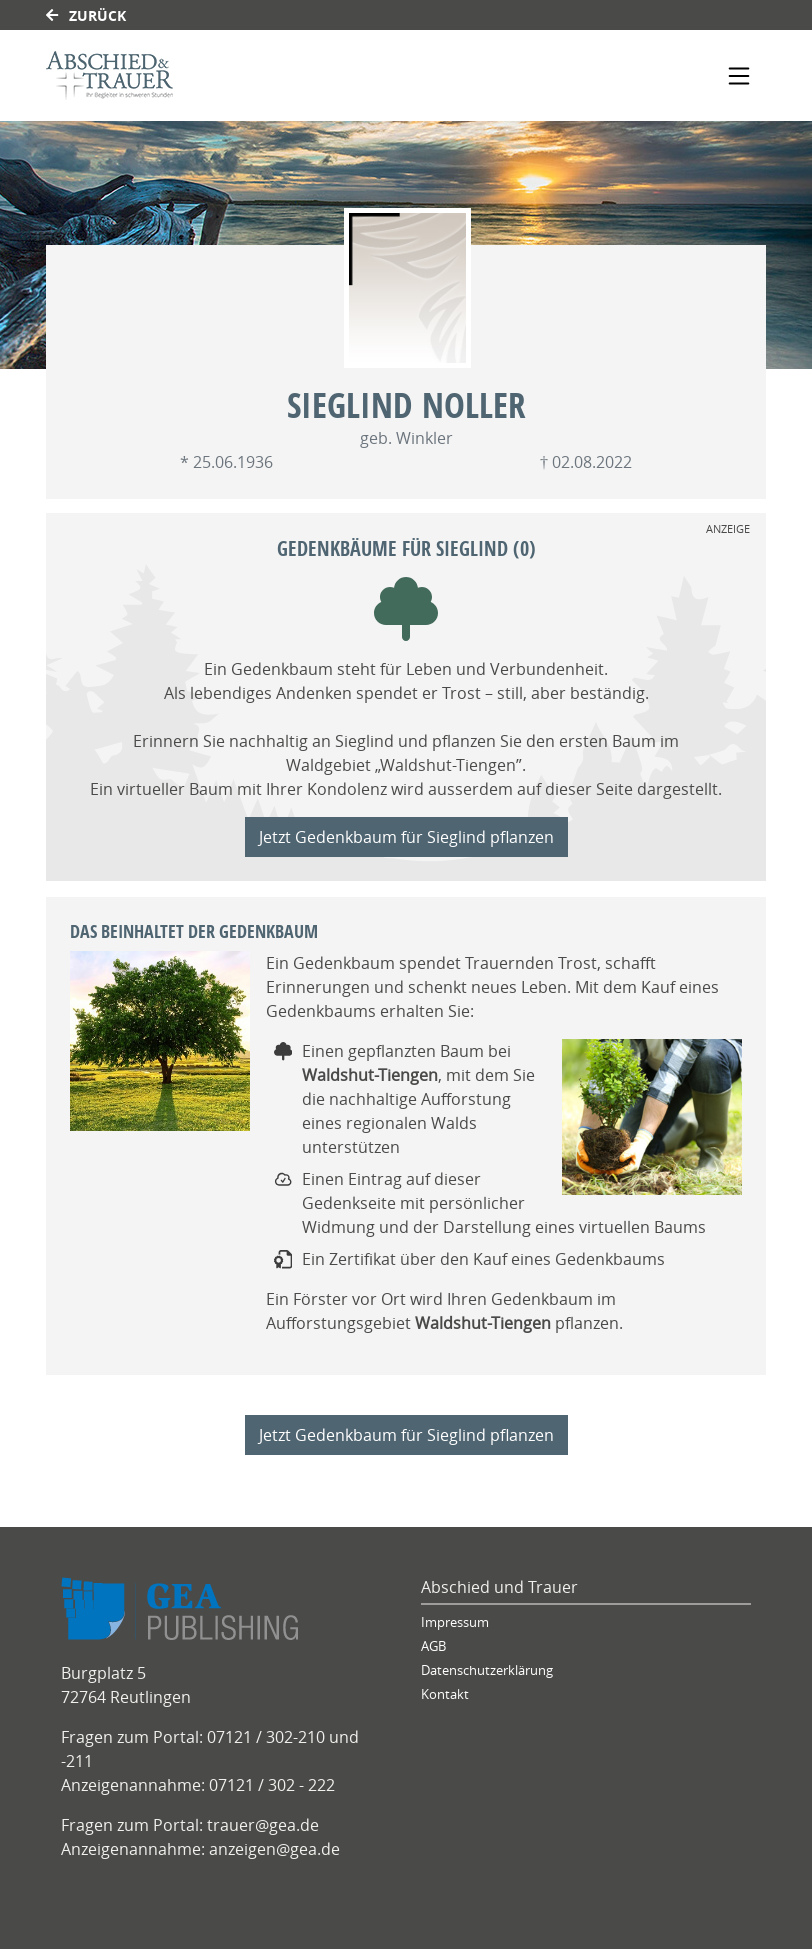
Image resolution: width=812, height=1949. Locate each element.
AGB (433, 1646)
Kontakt (445, 1694)
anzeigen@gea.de (274, 1849)
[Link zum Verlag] (218, 75)
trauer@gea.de (263, 1825)
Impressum (455, 1622)
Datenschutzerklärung (487, 1670)
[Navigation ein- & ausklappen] (739, 76)
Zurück (86, 15)
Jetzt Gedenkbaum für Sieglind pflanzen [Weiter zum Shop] (406, 837)
